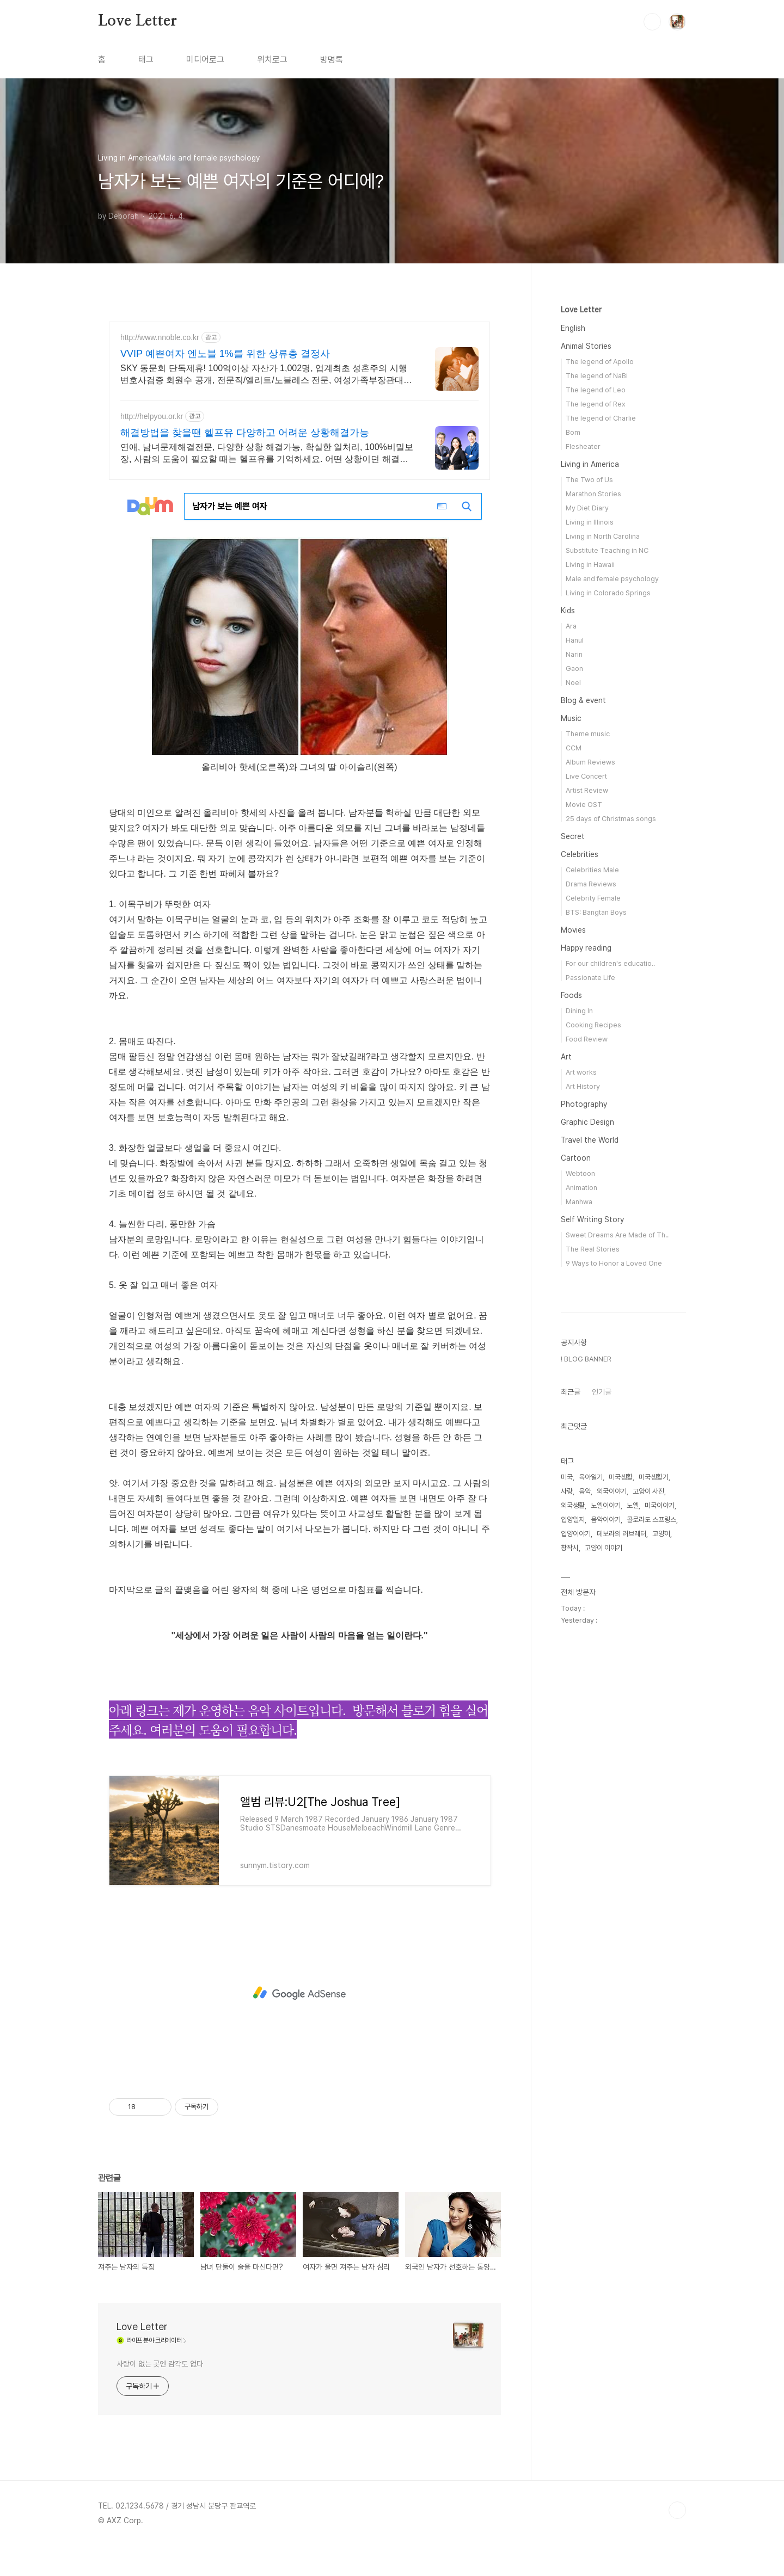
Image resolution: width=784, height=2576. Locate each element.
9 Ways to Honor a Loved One (614, 1263)
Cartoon (576, 1158)
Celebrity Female (593, 898)
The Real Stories (593, 1249)
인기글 (601, 1718)
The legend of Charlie (601, 418)
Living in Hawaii (590, 564)
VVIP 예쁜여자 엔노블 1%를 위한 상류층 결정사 (225, 353)
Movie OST (584, 804)
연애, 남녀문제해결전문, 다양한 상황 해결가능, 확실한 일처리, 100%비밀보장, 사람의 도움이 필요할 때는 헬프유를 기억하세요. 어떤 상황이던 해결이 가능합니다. (266, 453)
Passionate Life (590, 977)
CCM (573, 748)
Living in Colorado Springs (608, 593)
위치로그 (272, 59)
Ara (571, 626)
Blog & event (583, 700)
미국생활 (621, 1803)
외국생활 (573, 1832)
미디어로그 (205, 59)
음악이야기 (606, 1846)
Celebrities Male (592, 870)
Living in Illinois (590, 522)
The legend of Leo (596, 390)
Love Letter (137, 21)
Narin (574, 654)
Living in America (590, 464)
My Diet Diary (587, 508)
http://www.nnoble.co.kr (159, 337)
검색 (652, 22)
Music (571, 718)
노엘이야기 (606, 1832)
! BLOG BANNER (586, 1685)
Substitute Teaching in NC (607, 550)
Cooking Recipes (593, 1025)
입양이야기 (576, 1860)
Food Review (587, 1039)
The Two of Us (589, 480)
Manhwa (579, 1202)
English (573, 328)
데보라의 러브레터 (621, 1860)
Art (566, 1056)
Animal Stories (586, 346)
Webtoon (580, 1173)
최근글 (570, 1718)
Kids (568, 610)
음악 (585, 1818)
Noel (573, 683)
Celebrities (579, 854)
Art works (581, 1072)
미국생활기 (654, 1803)
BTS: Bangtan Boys (596, 912)
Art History (583, 1086)
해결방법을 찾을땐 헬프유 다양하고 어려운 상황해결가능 (244, 432)
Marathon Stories (593, 494)
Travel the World (589, 1140)
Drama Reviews (591, 884)
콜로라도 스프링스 (651, 1846)
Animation (581, 1188)
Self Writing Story (592, 1219)
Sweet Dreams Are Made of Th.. (617, 1235)
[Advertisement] (299, 1993)
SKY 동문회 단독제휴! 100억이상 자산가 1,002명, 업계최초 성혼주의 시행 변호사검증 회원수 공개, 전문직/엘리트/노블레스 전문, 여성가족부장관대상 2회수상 (266, 374)
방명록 (331, 59)
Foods (571, 995)
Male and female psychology (612, 579)
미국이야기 (660, 1832)
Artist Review (587, 790)
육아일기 (591, 1803)
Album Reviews (590, 762)
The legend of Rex (596, 404)
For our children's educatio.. (610, 963)
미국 (567, 1803)
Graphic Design (587, 1122)
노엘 (633, 1832)
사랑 (567, 1818)
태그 (146, 59)
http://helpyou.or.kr (151, 416)
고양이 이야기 (603, 1874)
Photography (584, 1104)
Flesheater (583, 446)
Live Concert (586, 776)
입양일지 (573, 1846)
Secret (573, 836)
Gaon (574, 668)
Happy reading (586, 948)
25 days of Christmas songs (611, 819)
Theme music (588, 734)
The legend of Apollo (600, 362)
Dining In (579, 1011)
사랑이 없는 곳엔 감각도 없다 (160, 2363)
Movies (573, 930)
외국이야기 (612, 1818)
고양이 (661, 1860)
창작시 (570, 1874)
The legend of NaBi (597, 376)
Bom (573, 432)
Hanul (575, 640)
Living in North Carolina (603, 536)
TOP (677, 2510)
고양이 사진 (648, 1818)
